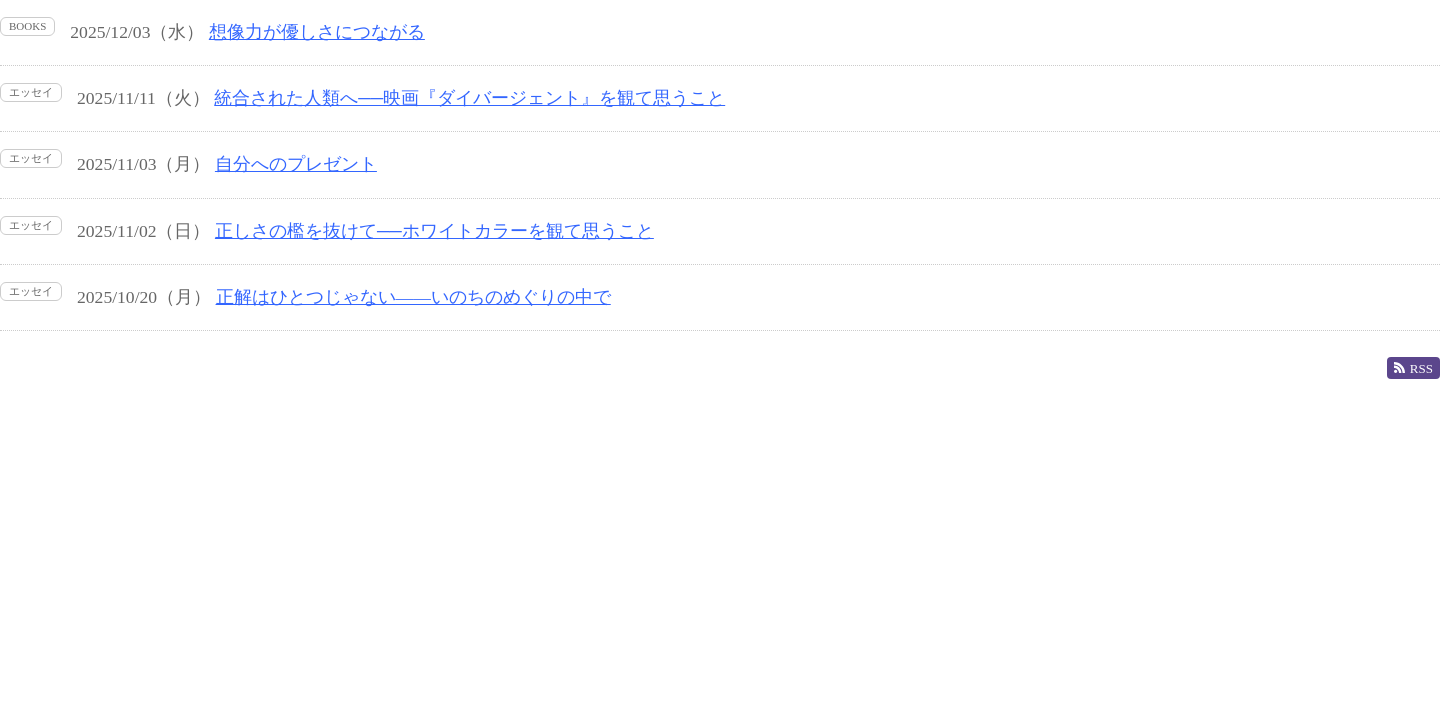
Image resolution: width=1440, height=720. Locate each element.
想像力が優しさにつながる (317, 32)
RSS (1413, 368)
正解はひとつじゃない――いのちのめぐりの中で (413, 297)
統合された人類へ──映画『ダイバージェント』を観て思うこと (469, 98)
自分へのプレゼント (296, 164)
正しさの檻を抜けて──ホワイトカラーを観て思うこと (434, 231)
